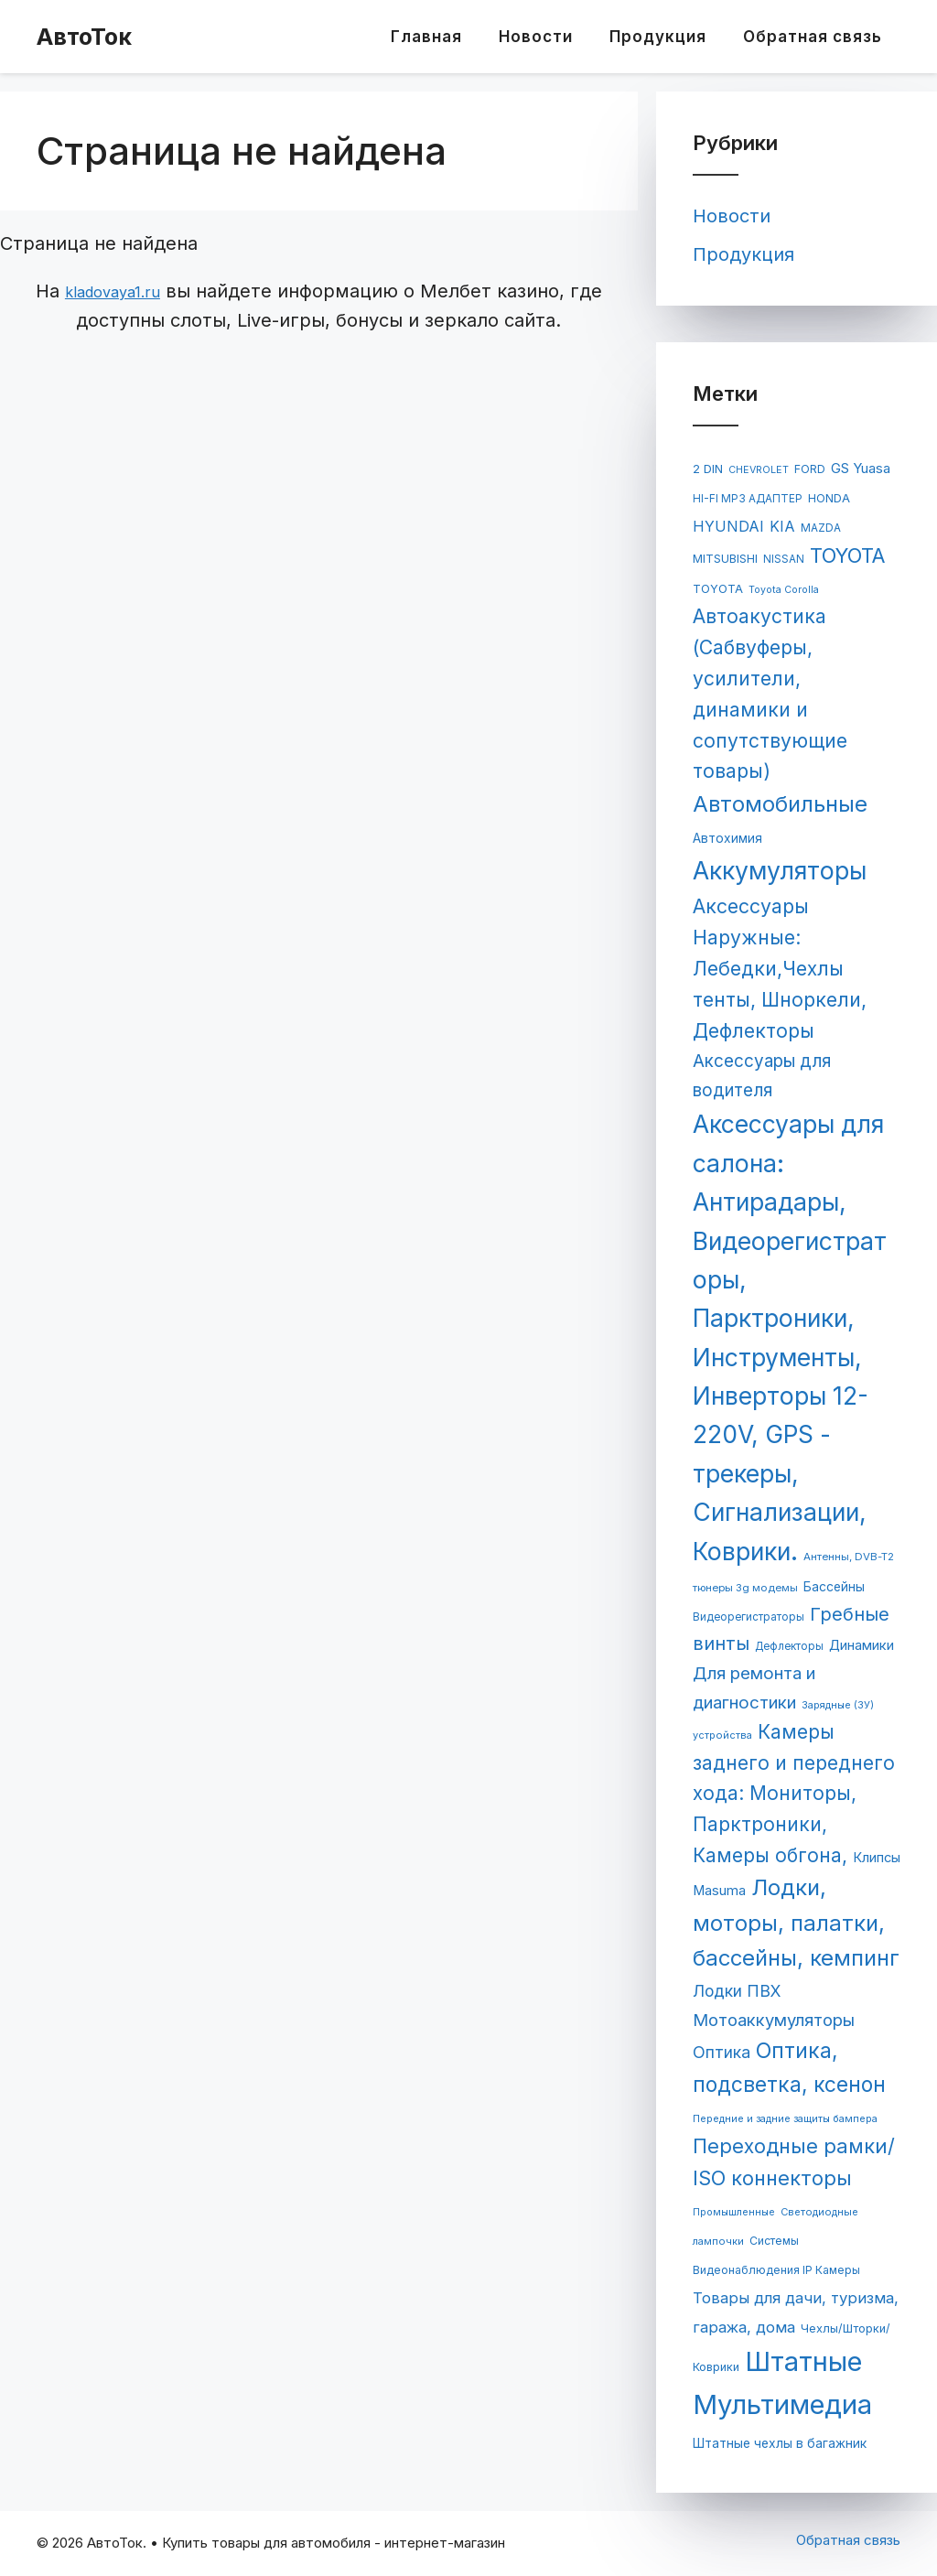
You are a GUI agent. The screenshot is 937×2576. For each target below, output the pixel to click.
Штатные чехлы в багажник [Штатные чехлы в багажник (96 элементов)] (780, 2443)
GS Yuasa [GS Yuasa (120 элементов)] (860, 468)
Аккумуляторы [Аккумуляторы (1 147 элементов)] (780, 870)
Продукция (657, 36)
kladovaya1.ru (112, 292)
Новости (536, 36)
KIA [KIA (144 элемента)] (782, 526)
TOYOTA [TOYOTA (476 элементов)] (848, 555)
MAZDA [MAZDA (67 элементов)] (821, 527)
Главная (426, 36)
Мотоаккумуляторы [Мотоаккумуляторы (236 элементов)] (774, 2020)
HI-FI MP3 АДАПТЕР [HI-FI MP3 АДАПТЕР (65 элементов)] (747, 498)
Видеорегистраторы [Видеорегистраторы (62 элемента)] (748, 1617)
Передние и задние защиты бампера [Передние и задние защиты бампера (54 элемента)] (785, 2118)
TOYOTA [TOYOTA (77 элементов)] (718, 589)
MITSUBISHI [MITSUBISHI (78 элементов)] (725, 559)
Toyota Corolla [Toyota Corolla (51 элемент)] (784, 590)
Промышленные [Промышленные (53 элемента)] (734, 2212)
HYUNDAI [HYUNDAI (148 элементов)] (728, 526)
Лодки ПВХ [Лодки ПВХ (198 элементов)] (737, 1990)
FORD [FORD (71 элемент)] (809, 469)
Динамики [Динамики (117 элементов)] (861, 1645)
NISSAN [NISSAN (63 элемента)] (783, 559)
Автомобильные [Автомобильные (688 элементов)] (780, 804)
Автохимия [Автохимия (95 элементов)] (727, 838)
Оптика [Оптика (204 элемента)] (721, 2052)
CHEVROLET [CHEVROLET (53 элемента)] (758, 470)
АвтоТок (84, 36)
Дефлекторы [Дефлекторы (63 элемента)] (789, 1646)
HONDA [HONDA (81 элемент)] (829, 497)
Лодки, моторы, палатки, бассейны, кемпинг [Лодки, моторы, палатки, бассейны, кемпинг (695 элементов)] (796, 1922)
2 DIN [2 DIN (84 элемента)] (708, 468)
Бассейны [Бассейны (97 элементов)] (834, 1586)
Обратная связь (812, 36)
